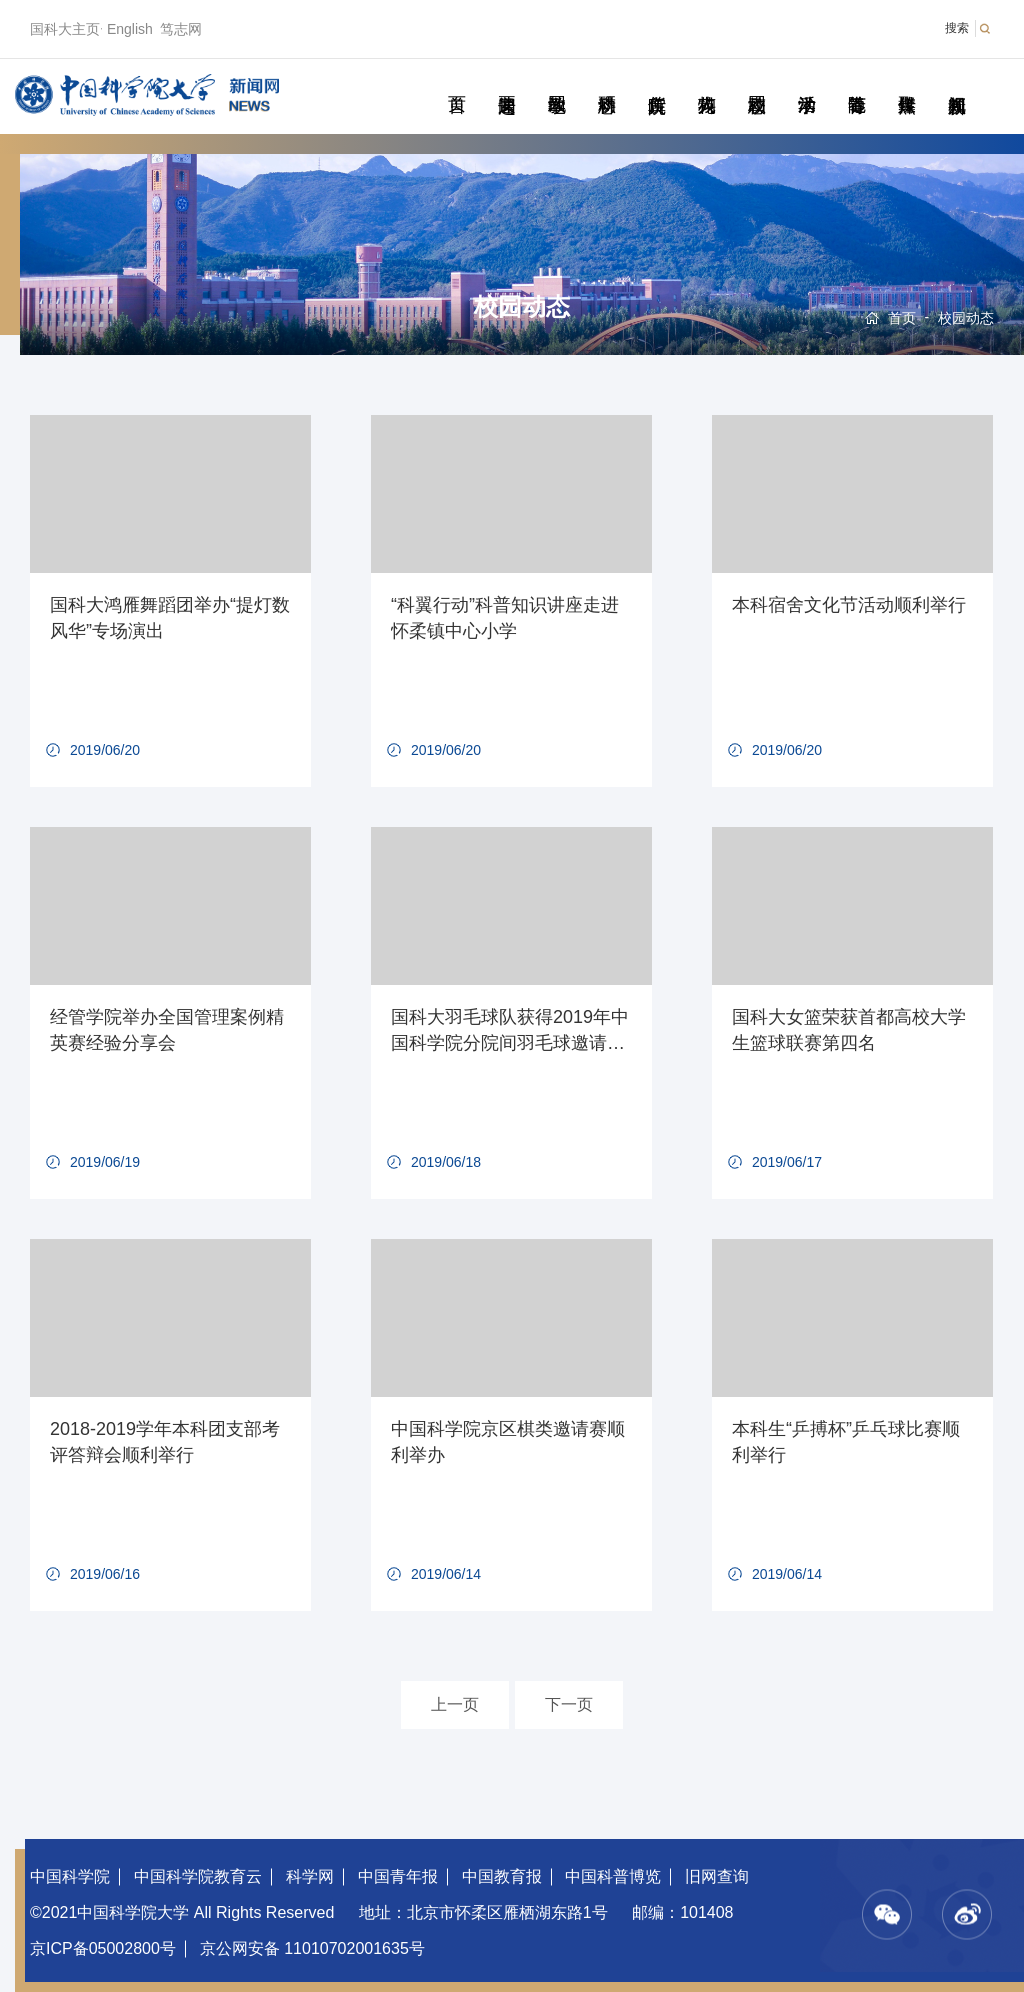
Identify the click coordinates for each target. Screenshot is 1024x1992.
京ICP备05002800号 (103, 1948)
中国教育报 (502, 1876)
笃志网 (181, 29)
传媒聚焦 (906, 82)
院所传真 (656, 82)
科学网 (310, 1876)
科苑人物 (706, 82)
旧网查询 (717, 1876)
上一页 (455, 1704)
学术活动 (806, 82)
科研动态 (606, 82)
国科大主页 (65, 29)
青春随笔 (856, 82)
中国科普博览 (613, 1876)
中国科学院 (70, 1876)
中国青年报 (398, 1876)
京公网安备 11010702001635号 (312, 1948)
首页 (456, 82)
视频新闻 (956, 82)
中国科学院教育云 (198, 1876)
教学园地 (556, 82)
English (130, 29)
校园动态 (756, 82)
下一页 (569, 1704)
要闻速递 (506, 82)
